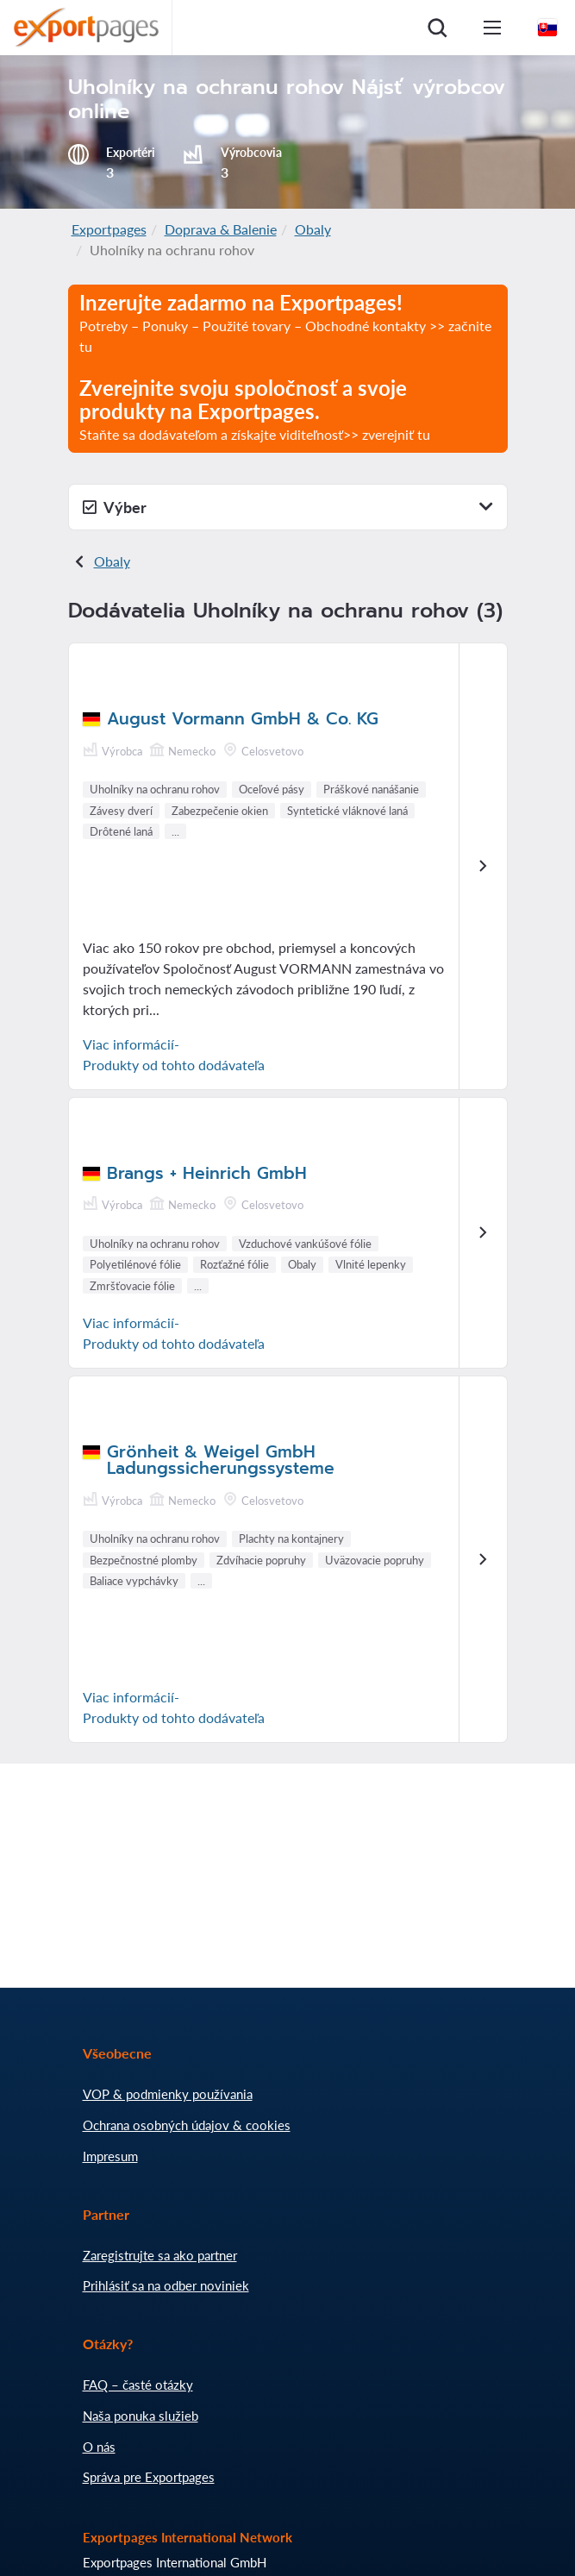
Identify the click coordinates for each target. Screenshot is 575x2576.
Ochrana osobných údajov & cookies (187, 2125)
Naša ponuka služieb (140, 2415)
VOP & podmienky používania (168, 2094)
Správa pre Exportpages (149, 2477)
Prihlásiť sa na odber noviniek (166, 2285)
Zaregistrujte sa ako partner (160, 2255)
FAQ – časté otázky (138, 2384)
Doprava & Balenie (221, 229)
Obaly (313, 229)
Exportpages (109, 229)
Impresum (110, 2156)
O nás (99, 2446)
